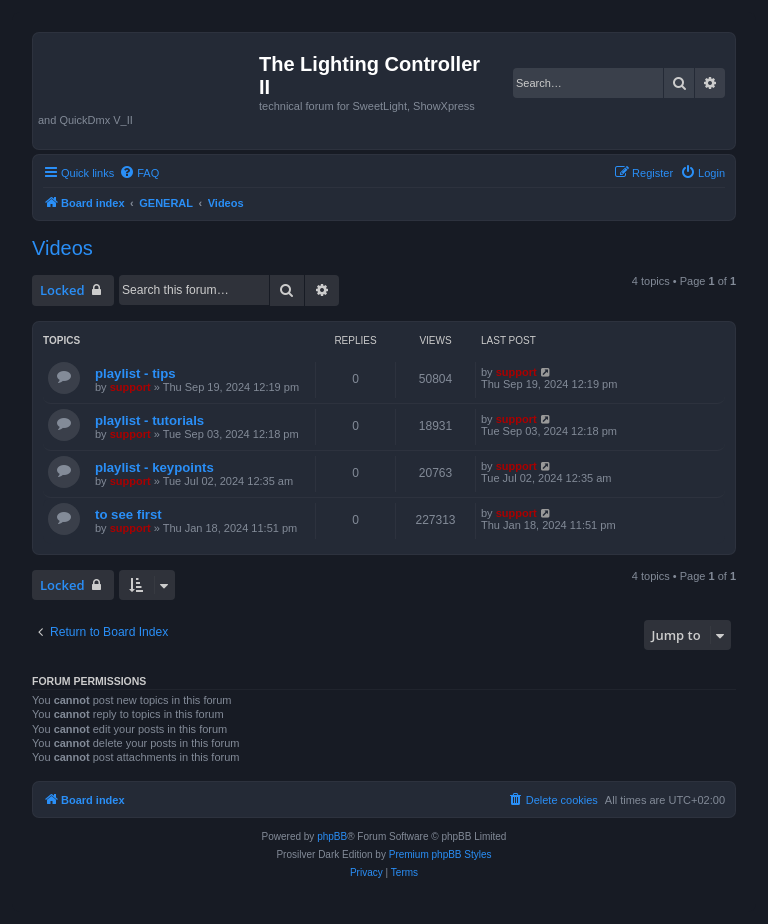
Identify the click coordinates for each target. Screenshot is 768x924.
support (130, 387)
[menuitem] (139, 173)
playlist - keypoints (154, 467)
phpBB (332, 836)
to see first (128, 514)
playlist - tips (135, 373)
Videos (62, 248)
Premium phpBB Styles (440, 854)
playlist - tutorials (149, 420)
